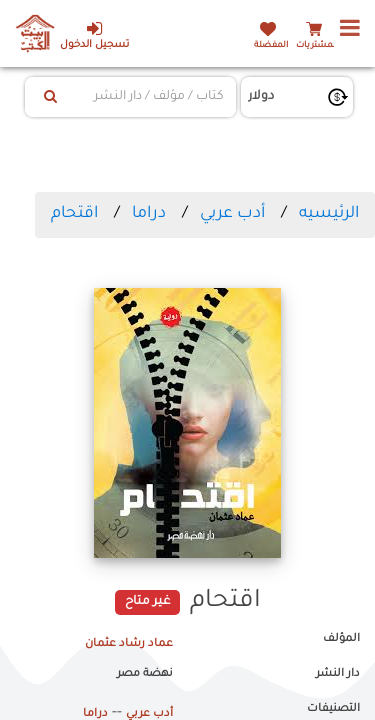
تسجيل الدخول (94, 35)
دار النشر (338, 674)
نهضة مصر (145, 674)
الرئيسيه (329, 214)
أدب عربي (232, 214)
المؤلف (341, 639)
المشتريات (317, 45)
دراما (149, 214)
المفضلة (271, 45)
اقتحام (74, 214)
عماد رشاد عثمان (129, 644)
